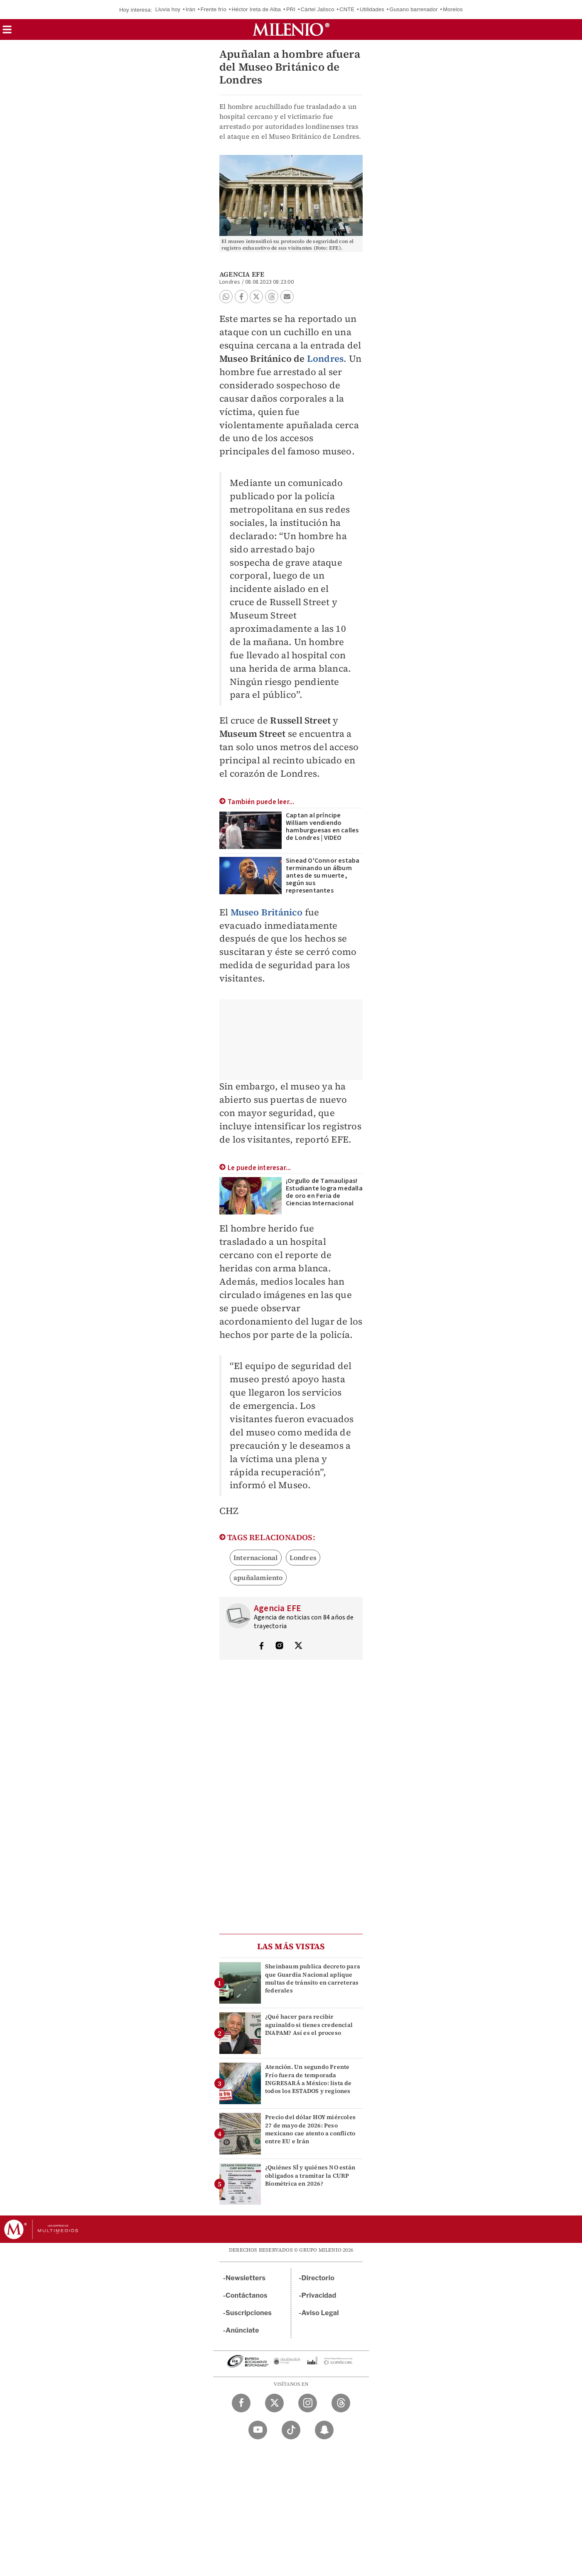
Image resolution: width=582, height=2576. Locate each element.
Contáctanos (247, 2295)
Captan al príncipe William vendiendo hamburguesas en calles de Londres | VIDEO (322, 826)
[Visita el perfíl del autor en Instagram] (279, 1646)
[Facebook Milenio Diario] (241, 2403)
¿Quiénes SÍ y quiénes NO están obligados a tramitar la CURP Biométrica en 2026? (310, 2175)
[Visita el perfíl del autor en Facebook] (261, 1646)
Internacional (255, 1557)
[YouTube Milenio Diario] (257, 2430)
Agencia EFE (241, 274)
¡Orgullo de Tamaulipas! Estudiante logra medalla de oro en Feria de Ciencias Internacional (324, 1192)
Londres (325, 358)
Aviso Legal (320, 2313)
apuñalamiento (258, 1577)
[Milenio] (291, 29)
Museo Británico (267, 912)
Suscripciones (249, 2313)
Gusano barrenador (414, 9)
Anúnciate (242, 2330)
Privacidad (319, 2295)
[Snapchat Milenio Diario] (324, 2430)
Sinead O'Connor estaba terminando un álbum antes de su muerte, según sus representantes (322, 875)
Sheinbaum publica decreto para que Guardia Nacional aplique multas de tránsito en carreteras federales (312, 1978)
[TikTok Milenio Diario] (291, 2430)
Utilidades (372, 9)
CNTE (346, 9)
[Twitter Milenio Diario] (274, 2403)
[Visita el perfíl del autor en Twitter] (298, 1646)
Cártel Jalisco (317, 9)
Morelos (453, 9)
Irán (190, 9)
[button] (7, 32)
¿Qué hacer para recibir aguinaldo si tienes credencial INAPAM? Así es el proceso (309, 2024)
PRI (290, 9)
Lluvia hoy (168, 9)
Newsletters (245, 2278)
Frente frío (213, 9)
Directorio (318, 2278)
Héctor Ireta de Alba (256, 9)
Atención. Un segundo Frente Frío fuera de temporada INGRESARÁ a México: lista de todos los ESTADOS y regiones (308, 2079)
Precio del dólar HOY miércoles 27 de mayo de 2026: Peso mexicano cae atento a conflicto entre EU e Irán (310, 2129)
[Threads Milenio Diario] (341, 2403)
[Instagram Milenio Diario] (307, 2403)
